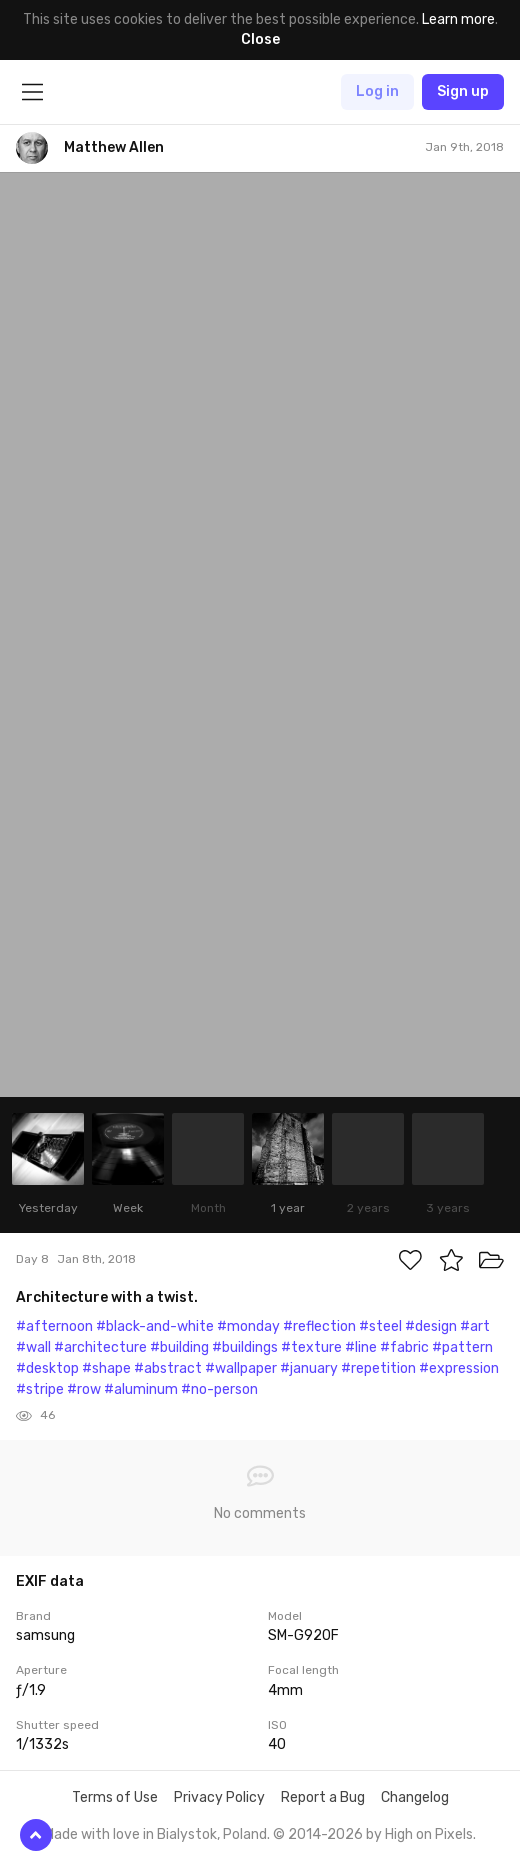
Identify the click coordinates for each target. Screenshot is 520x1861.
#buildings (245, 1347)
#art (475, 1326)
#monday (248, 1326)
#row (84, 1389)
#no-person (219, 1389)
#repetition (378, 1368)
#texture (311, 1347)
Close (260, 39)
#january (309, 1368)
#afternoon (54, 1326)
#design (431, 1326)
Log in (377, 91)
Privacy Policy (219, 1797)
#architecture (100, 1347)
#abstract (168, 1368)
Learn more (458, 19)
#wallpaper (241, 1368)
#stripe (40, 1389)
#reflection (319, 1326)
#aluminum (141, 1389)
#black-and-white (155, 1326)
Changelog (415, 1797)
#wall (33, 1347)
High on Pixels (429, 1834)
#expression (459, 1368)
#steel (380, 1326)
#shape (106, 1368)
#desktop (47, 1368)
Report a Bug (323, 1797)
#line (361, 1347)
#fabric (404, 1347)
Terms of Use (115, 1797)
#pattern (462, 1347)
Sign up (463, 91)
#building (179, 1347)
